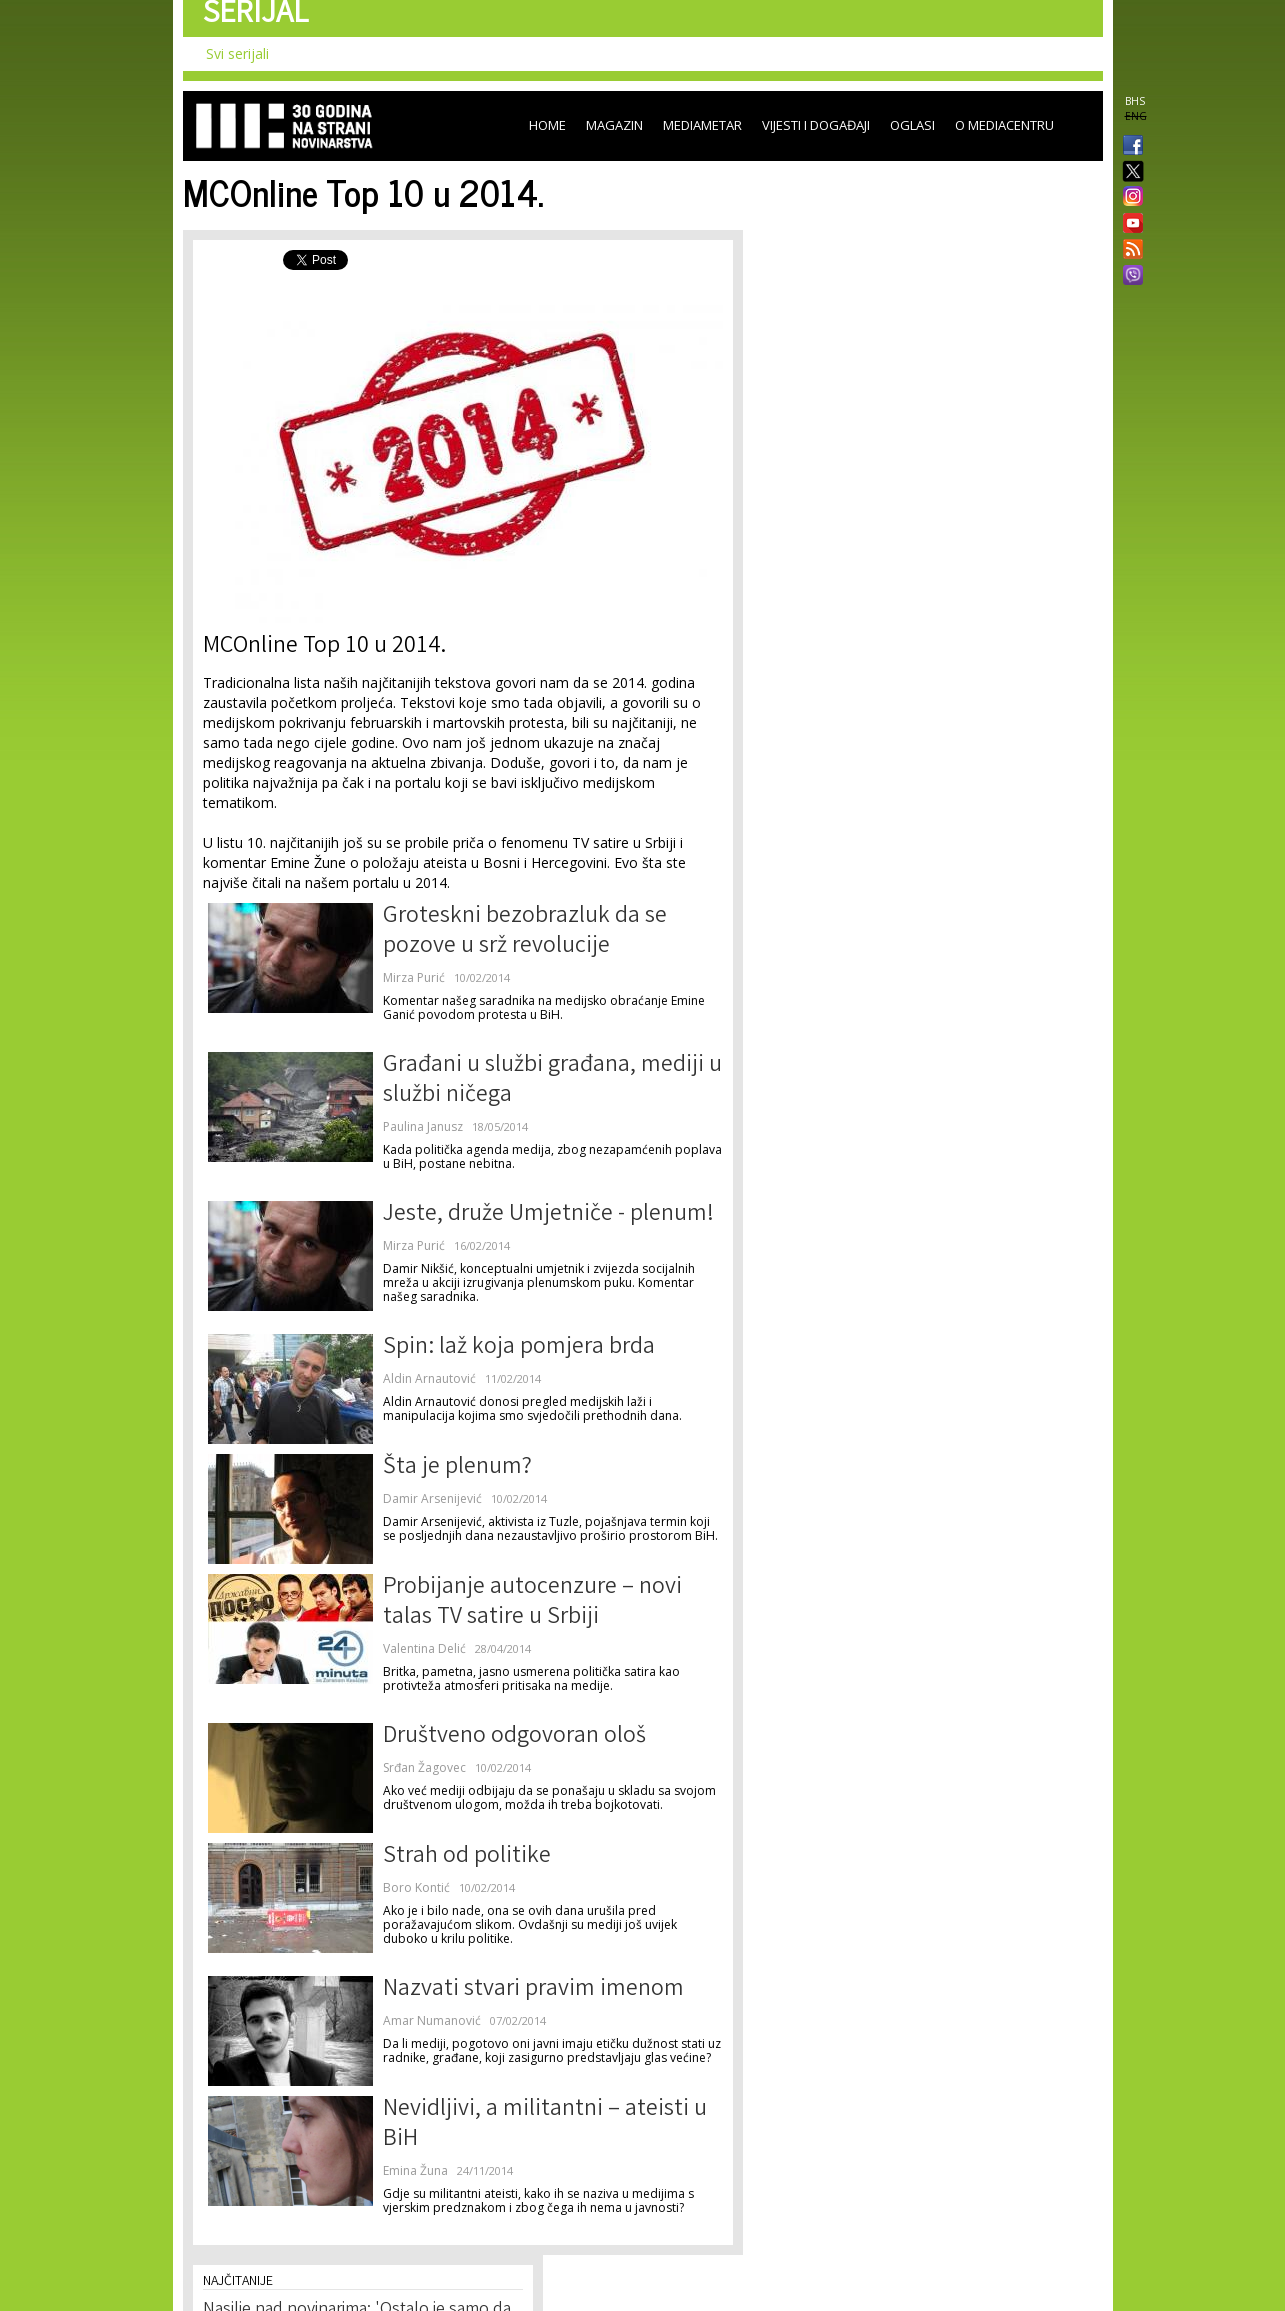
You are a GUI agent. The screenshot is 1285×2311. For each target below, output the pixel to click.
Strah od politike (467, 1857)
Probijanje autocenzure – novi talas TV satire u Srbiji (532, 1603)
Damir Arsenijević (432, 1498)
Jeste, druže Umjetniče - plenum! (548, 1215)
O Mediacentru (1004, 125)
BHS (1135, 101)
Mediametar (702, 125)
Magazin (614, 125)
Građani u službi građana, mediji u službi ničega (552, 1081)
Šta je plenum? (457, 1468)
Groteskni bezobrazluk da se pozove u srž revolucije (525, 932)
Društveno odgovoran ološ (514, 1737)
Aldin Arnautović (429, 1378)
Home (547, 125)
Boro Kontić (416, 1887)
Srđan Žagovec (424, 1767)
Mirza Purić (414, 977)
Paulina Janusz (423, 1126)
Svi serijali (237, 53)
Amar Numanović (432, 2020)
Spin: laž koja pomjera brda (519, 1348)
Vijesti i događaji (816, 125)
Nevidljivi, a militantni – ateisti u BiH (545, 2125)
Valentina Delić (424, 1648)
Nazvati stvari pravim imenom (533, 1990)
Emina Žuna (415, 2170)
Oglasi (912, 125)
